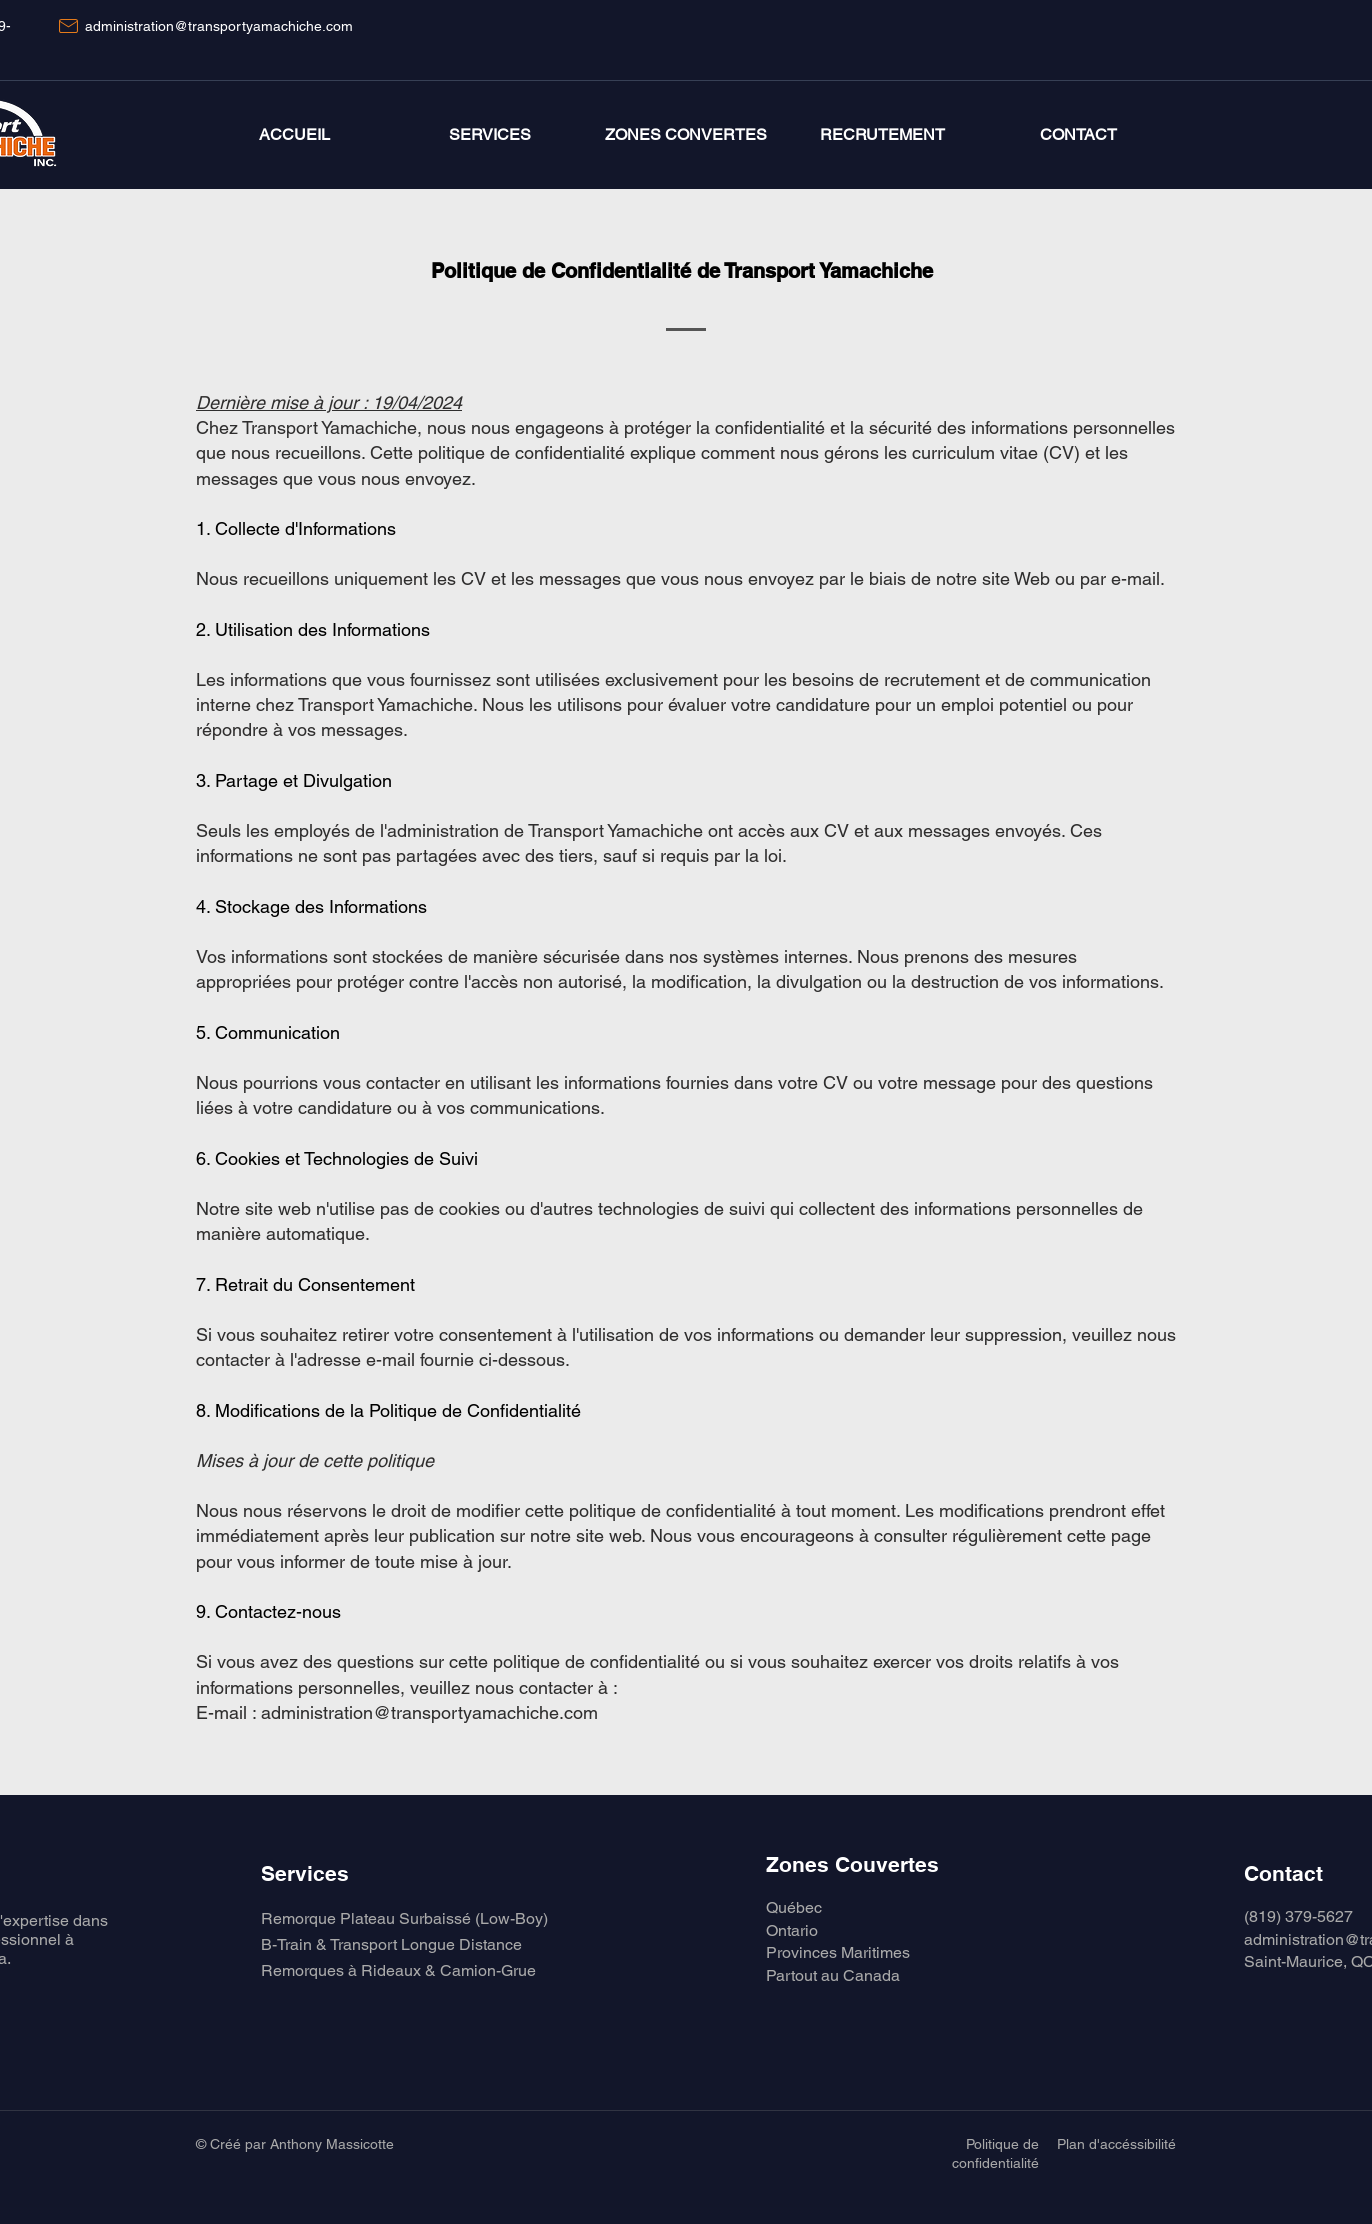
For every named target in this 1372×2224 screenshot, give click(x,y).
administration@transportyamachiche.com (219, 26)
